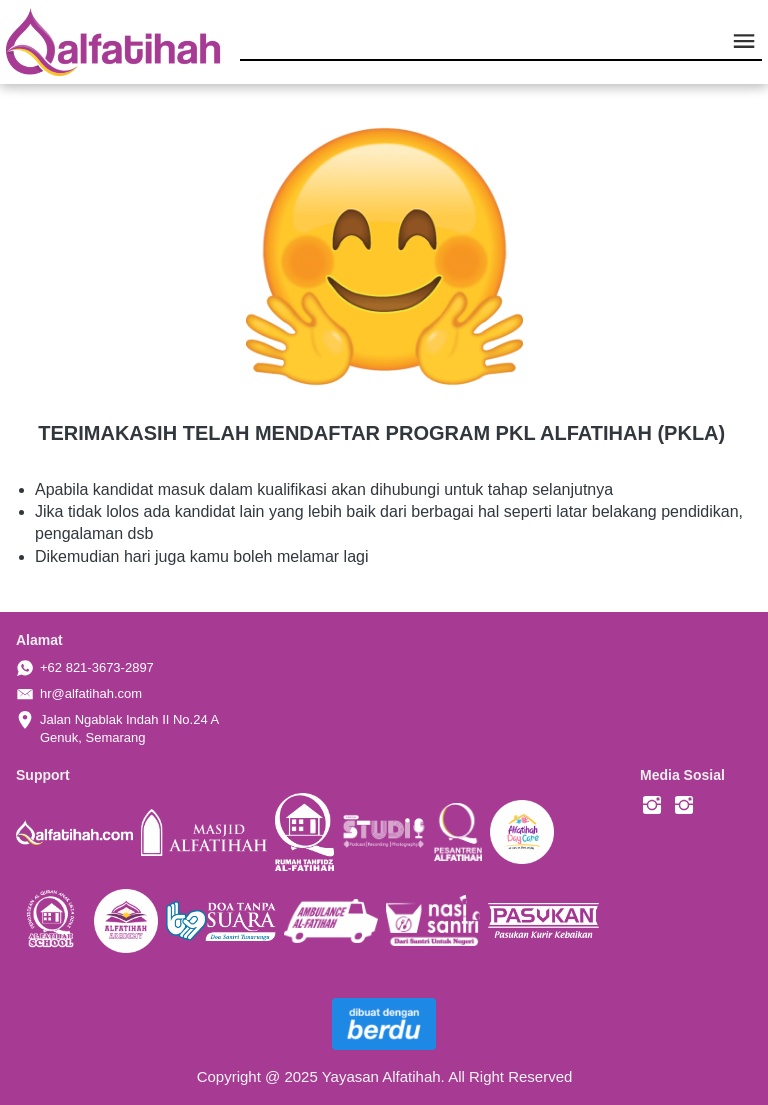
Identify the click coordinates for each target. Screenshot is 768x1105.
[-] (652, 806)
